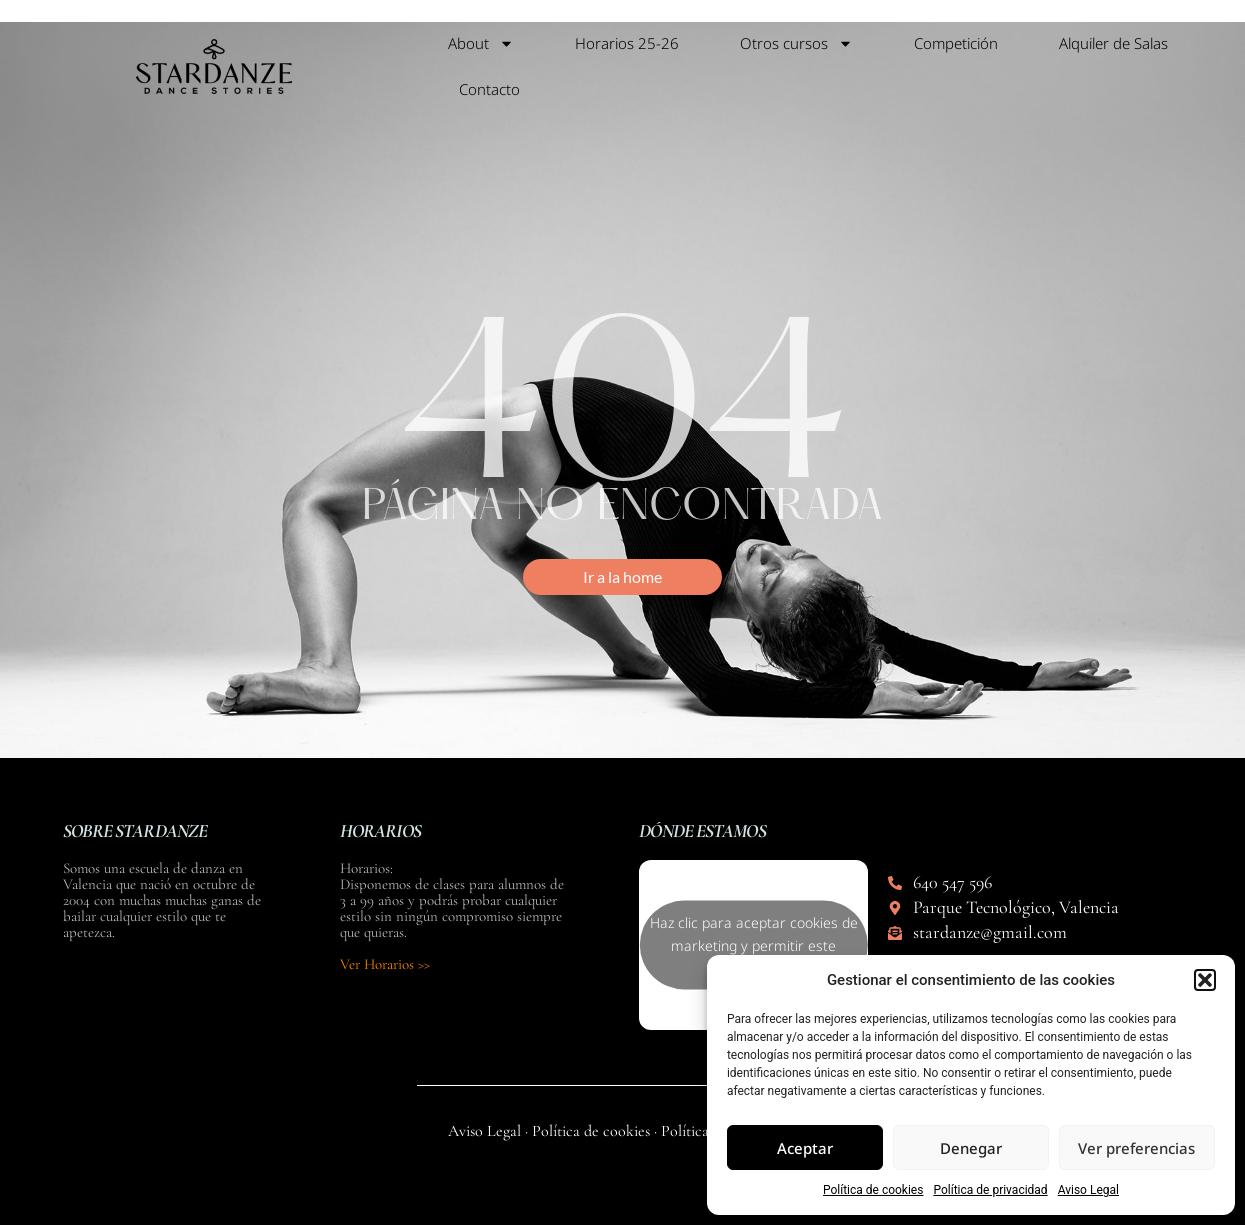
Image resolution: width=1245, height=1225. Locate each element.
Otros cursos (796, 43)
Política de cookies (873, 1190)
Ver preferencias (1136, 1148)
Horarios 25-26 (627, 43)
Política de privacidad (990, 1190)
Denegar (971, 1148)
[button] (1205, 980)
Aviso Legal (1088, 1190)
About (481, 43)
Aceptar (805, 1148)
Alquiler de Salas (1113, 43)
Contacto (489, 89)
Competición (956, 43)
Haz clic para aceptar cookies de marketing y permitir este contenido (754, 945)
